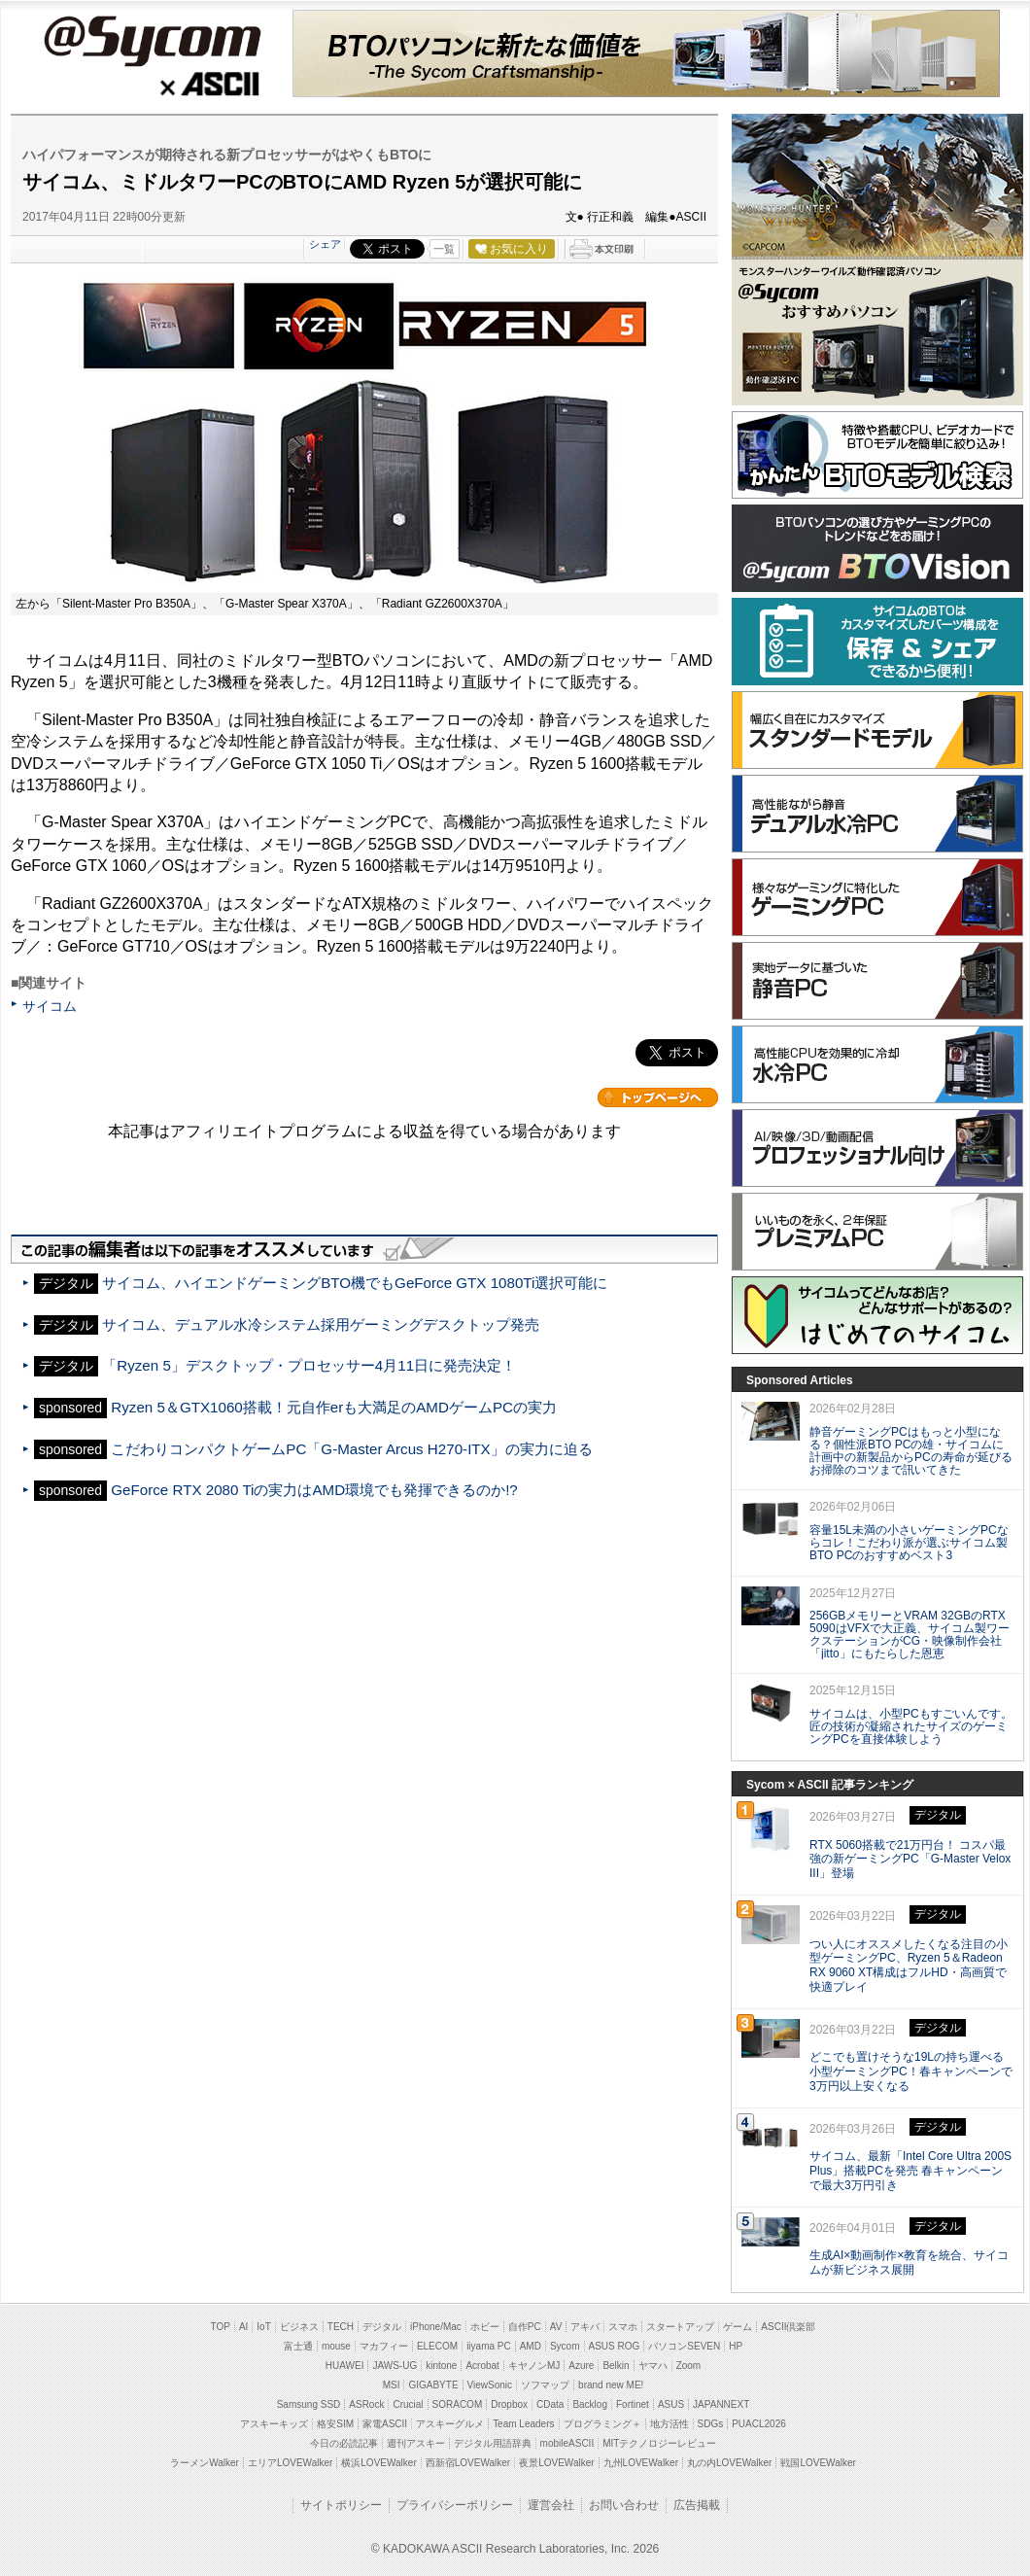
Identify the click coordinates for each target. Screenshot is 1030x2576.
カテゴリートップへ (658, 1097)
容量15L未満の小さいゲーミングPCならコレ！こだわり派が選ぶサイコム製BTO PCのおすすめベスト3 (909, 1542)
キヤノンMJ (534, 2365)
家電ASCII (384, 2424)
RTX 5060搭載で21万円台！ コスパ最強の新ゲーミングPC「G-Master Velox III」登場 (910, 1859)
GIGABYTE (433, 2385)
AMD (530, 2346)
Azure (581, 2365)
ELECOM (437, 2346)
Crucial (408, 2404)
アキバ (585, 2326)
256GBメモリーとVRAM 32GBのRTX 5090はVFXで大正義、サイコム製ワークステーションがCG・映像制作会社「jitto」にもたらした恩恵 (909, 1634)
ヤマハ (653, 2365)
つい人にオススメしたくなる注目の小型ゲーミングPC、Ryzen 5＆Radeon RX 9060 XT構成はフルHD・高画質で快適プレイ (908, 1965)
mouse (336, 2346)
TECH (340, 2326)
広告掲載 (696, 2505)
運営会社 (551, 2505)
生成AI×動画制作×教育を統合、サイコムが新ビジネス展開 (909, 2262)
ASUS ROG (614, 2346)
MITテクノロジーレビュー (659, 2443)
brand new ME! (610, 2385)
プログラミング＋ (602, 2424)
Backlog (589, 2404)
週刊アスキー (416, 2443)
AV (556, 2326)
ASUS (671, 2404)
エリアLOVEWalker (290, 2462)
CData (550, 2404)
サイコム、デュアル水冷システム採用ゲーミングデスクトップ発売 (320, 1324)
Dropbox (509, 2404)
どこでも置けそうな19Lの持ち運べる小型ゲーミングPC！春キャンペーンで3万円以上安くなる (911, 2071)
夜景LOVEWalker (556, 2462)
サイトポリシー (341, 2505)
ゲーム (737, 2326)
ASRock (366, 2404)
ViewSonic (490, 2385)
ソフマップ (545, 2385)
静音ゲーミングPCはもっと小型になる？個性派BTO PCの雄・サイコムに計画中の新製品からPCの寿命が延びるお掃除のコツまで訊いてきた (911, 1450)
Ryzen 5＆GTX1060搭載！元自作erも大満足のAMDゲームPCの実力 (334, 1407)
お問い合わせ (624, 2505)
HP (735, 2346)
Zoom (689, 2365)
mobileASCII (567, 2443)
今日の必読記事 (344, 2443)
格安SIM (335, 2424)
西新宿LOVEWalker (468, 2462)
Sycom (565, 2346)
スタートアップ (680, 2326)
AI (243, 2326)
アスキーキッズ (274, 2424)
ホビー (484, 2326)
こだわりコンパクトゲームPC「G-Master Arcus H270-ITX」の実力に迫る (351, 1449)
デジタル (381, 2326)
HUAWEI (345, 2365)
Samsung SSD (309, 2404)
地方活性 (669, 2424)
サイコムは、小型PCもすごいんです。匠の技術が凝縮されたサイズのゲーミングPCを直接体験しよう (911, 1726)
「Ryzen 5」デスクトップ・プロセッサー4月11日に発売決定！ (309, 1365)
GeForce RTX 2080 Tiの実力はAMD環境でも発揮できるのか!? (314, 1489)
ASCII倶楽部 (788, 2326)
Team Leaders (523, 2424)
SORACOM (457, 2404)
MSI (391, 2385)
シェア (325, 244)
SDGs (711, 2424)
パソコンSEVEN (684, 2346)
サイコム (49, 1006)
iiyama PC (488, 2346)
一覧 (444, 249)
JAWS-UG (394, 2365)
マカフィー (384, 2346)
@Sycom (151, 41)
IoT (263, 2326)
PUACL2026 (759, 2424)
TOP (220, 2326)
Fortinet (632, 2404)
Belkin (615, 2365)
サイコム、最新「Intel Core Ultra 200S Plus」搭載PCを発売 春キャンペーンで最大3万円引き (910, 2170)
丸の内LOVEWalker (729, 2462)
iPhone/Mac (436, 2326)
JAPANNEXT (721, 2404)
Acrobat (481, 2365)
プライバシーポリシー (454, 2505)
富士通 (298, 2346)
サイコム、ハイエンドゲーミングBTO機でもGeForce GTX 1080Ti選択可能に (354, 1282)
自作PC (524, 2326)
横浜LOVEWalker (378, 2462)
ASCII (151, 86)
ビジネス (299, 2326)
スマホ (622, 2326)
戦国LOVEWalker (817, 2462)
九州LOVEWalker (640, 2462)
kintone (441, 2365)
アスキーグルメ (450, 2424)
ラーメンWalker (204, 2462)
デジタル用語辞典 (493, 2443)
